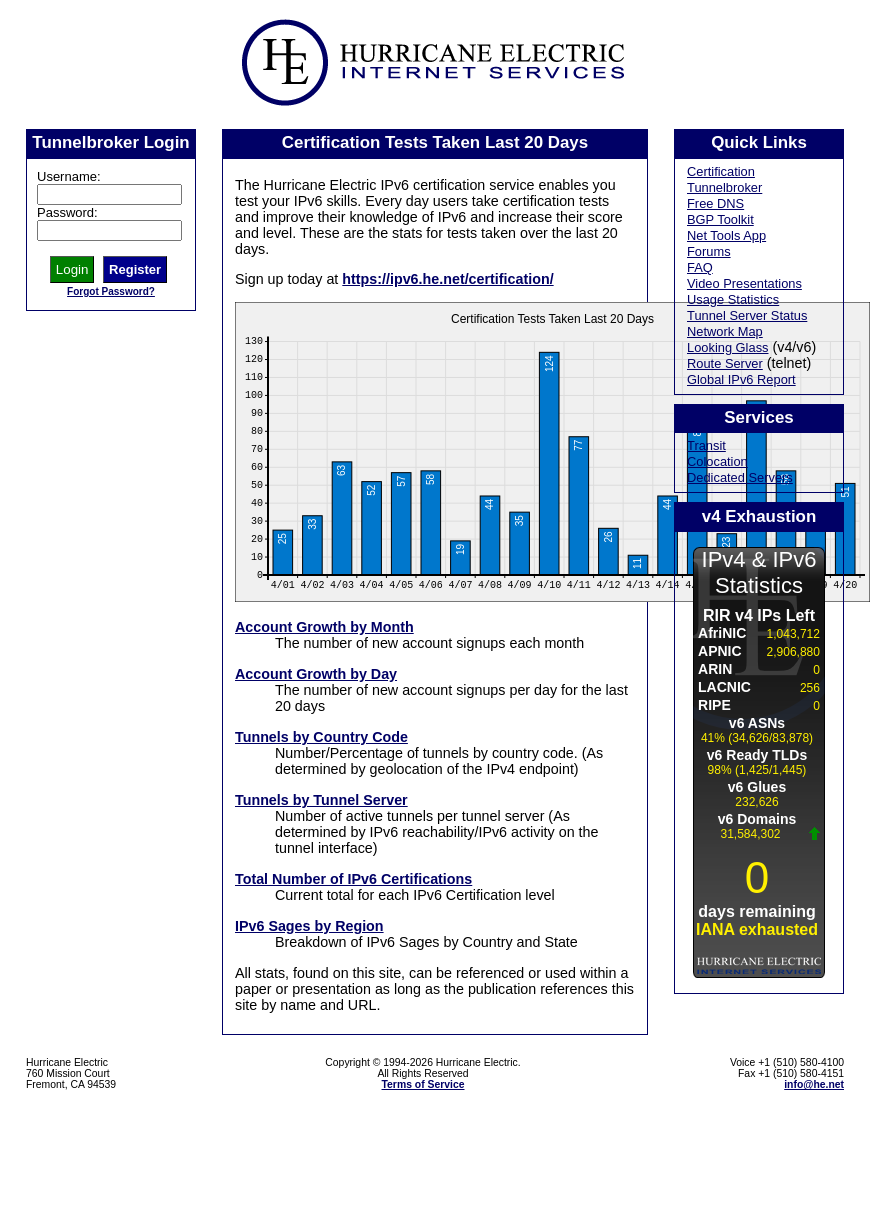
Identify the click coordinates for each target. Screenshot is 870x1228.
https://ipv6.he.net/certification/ (447, 279)
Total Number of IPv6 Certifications (353, 879)
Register (135, 269)
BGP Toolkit (720, 219)
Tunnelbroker (724, 187)
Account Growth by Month (324, 627)
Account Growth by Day (316, 674)
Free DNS (715, 203)
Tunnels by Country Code (321, 737)
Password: (67, 212)
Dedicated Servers (740, 477)
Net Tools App (726, 235)
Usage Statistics (733, 299)
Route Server (725, 363)
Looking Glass (728, 347)
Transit (706, 445)
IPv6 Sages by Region (309, 926)
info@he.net (814, 1084)
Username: (69, 176)
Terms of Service (423, 1084)
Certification (721, 171)
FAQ (700, 267)
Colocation (717, 461)
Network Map (725, 331)
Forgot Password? (111, 291)
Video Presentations (744, 283)
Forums (709, 251)
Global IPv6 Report (741, 379)
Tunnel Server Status (747, 315)
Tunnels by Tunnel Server (321, 800)
